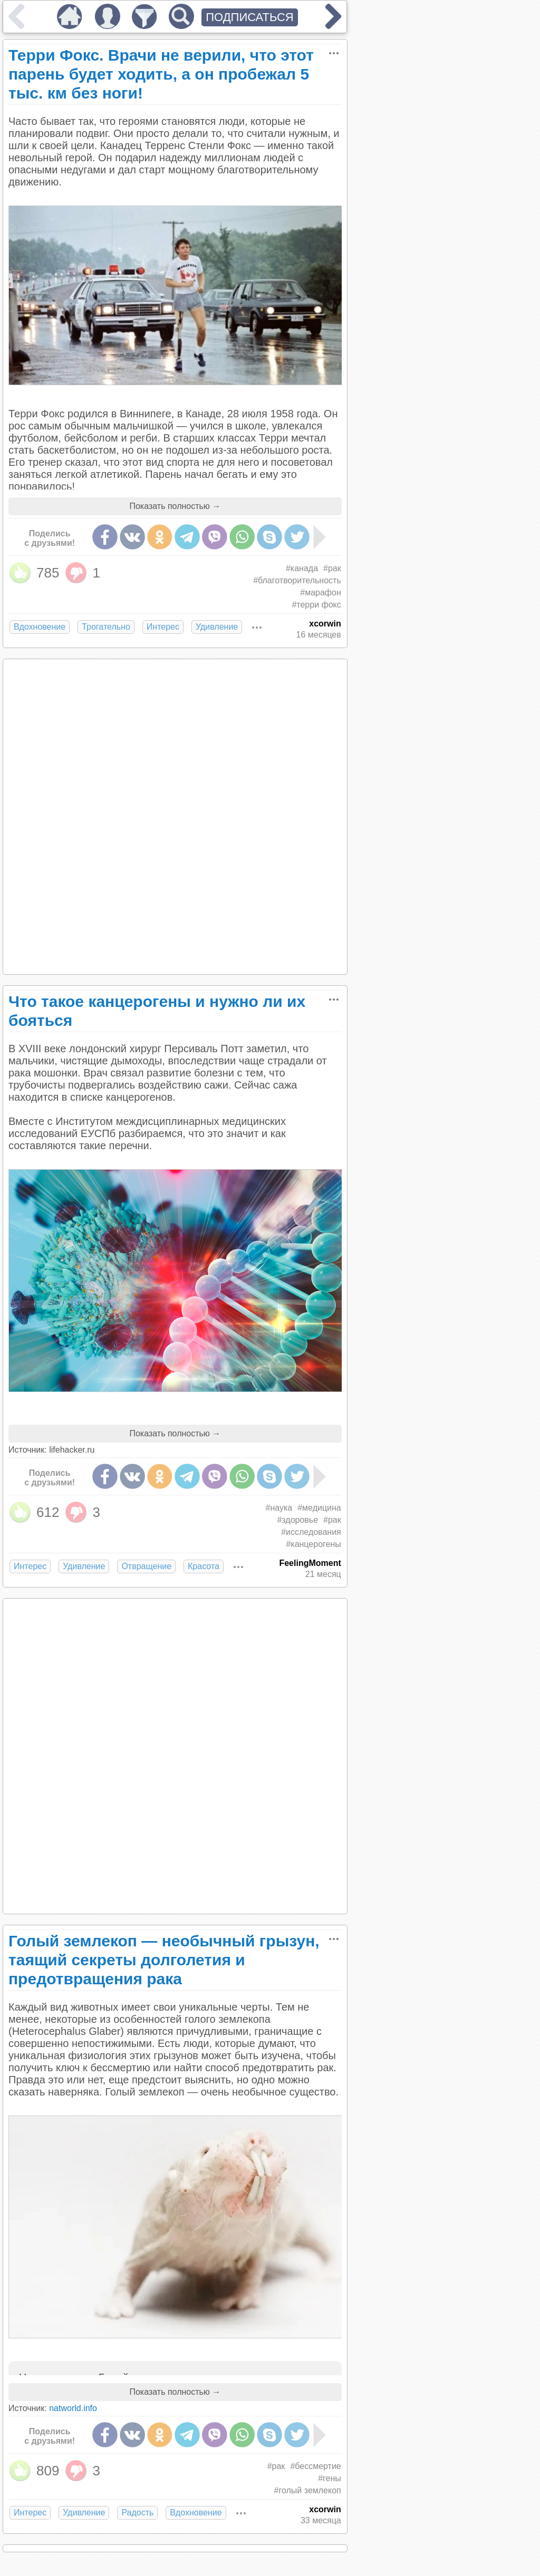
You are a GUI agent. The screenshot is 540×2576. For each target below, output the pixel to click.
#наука (279, 1507)
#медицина (319, 1507)
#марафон (320, 592)
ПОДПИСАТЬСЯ (250, 17)
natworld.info (73, 2408)
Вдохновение (39, 626)
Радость (137, 2512)
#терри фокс (316, 604)
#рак (332, 568)
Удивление (217, 626)
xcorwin (325, 623)
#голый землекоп (307, 2490)
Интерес (163, 626)
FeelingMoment (310, 1563)
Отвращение (146, 1566)
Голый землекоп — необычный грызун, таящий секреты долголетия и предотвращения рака (164, 1959)
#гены (329, 2478)
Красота (203, 1566)
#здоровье (297, 1519)
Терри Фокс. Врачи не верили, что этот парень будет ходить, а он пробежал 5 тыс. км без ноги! (161, 74)
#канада (302, 568)
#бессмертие (315, 2466)
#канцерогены (313, 1544)
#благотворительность (297, 580)
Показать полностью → (174, 506)
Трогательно (106, 626)
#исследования (311, 1531)
